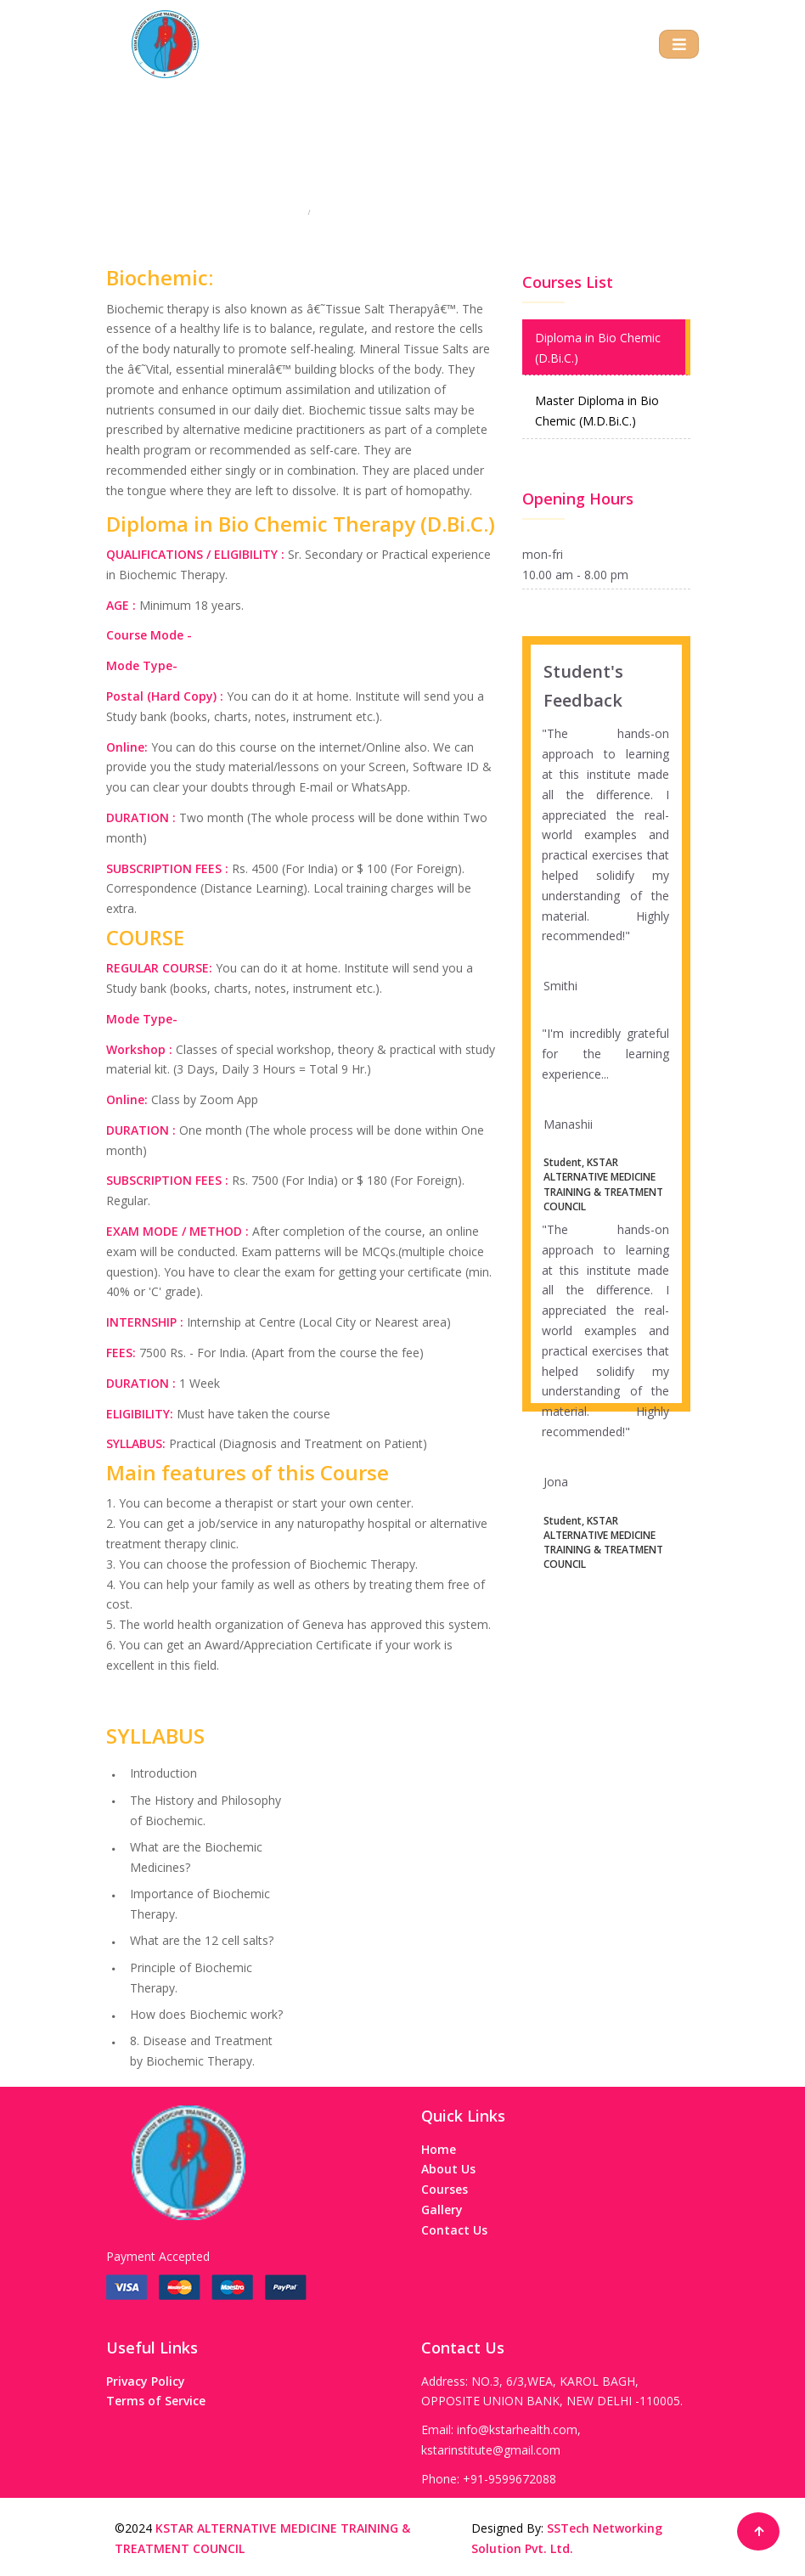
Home (285, 216)
